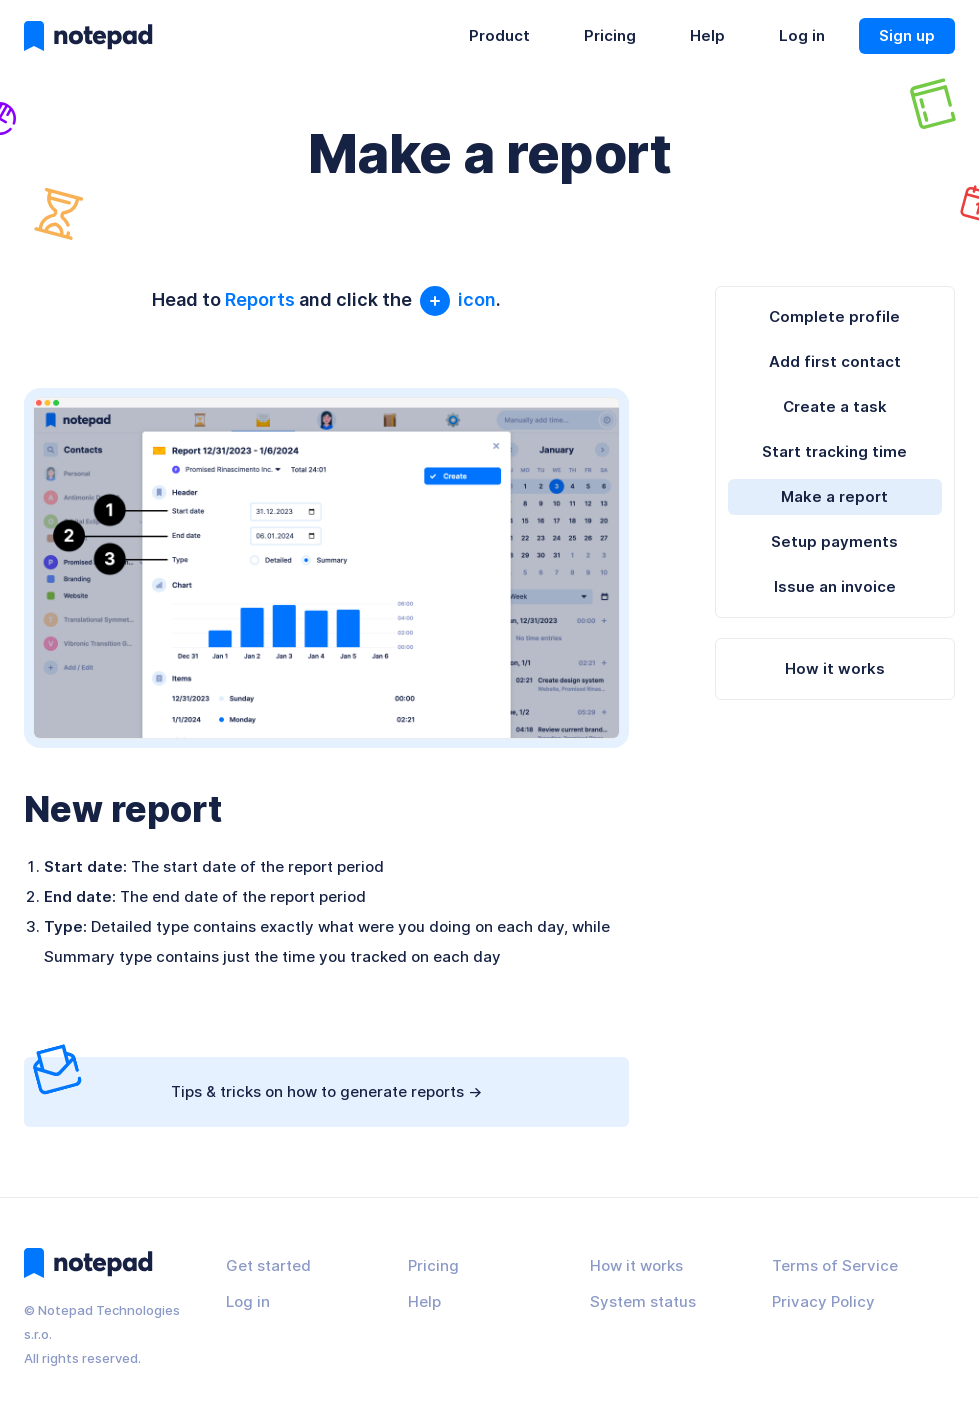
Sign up (907, 35)
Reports (260, 299)
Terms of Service (835, 1265)
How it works (835, 668)
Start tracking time (834, 451)
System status (643, 1301)
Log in (802, 35)
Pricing (610, 35)
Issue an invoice (835, 586)
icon (456, 299)
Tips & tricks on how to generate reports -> (256, 1079)
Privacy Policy (823, 1301)
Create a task (835, 406)
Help (707, 35)
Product (499, 35)
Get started (268, 1265)
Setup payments (834, 541)
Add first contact (835, 361)
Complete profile (834, 316)
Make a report (834, 496)
